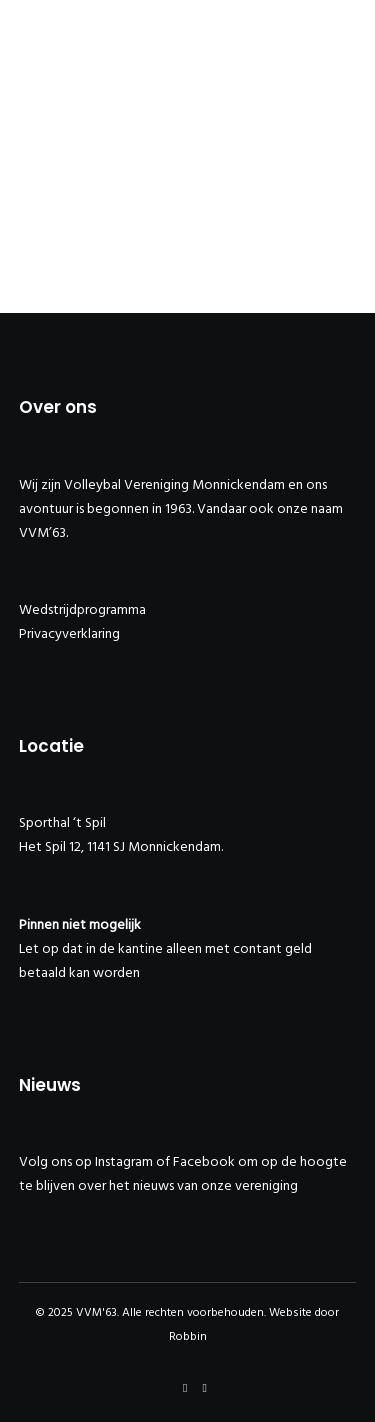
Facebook (204, 1161)
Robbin (188, 1336)
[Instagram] (205, 1388)
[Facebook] (185, 1388)
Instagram (124, 1161)
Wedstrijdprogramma (82, 609)
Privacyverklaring (69, 633)
